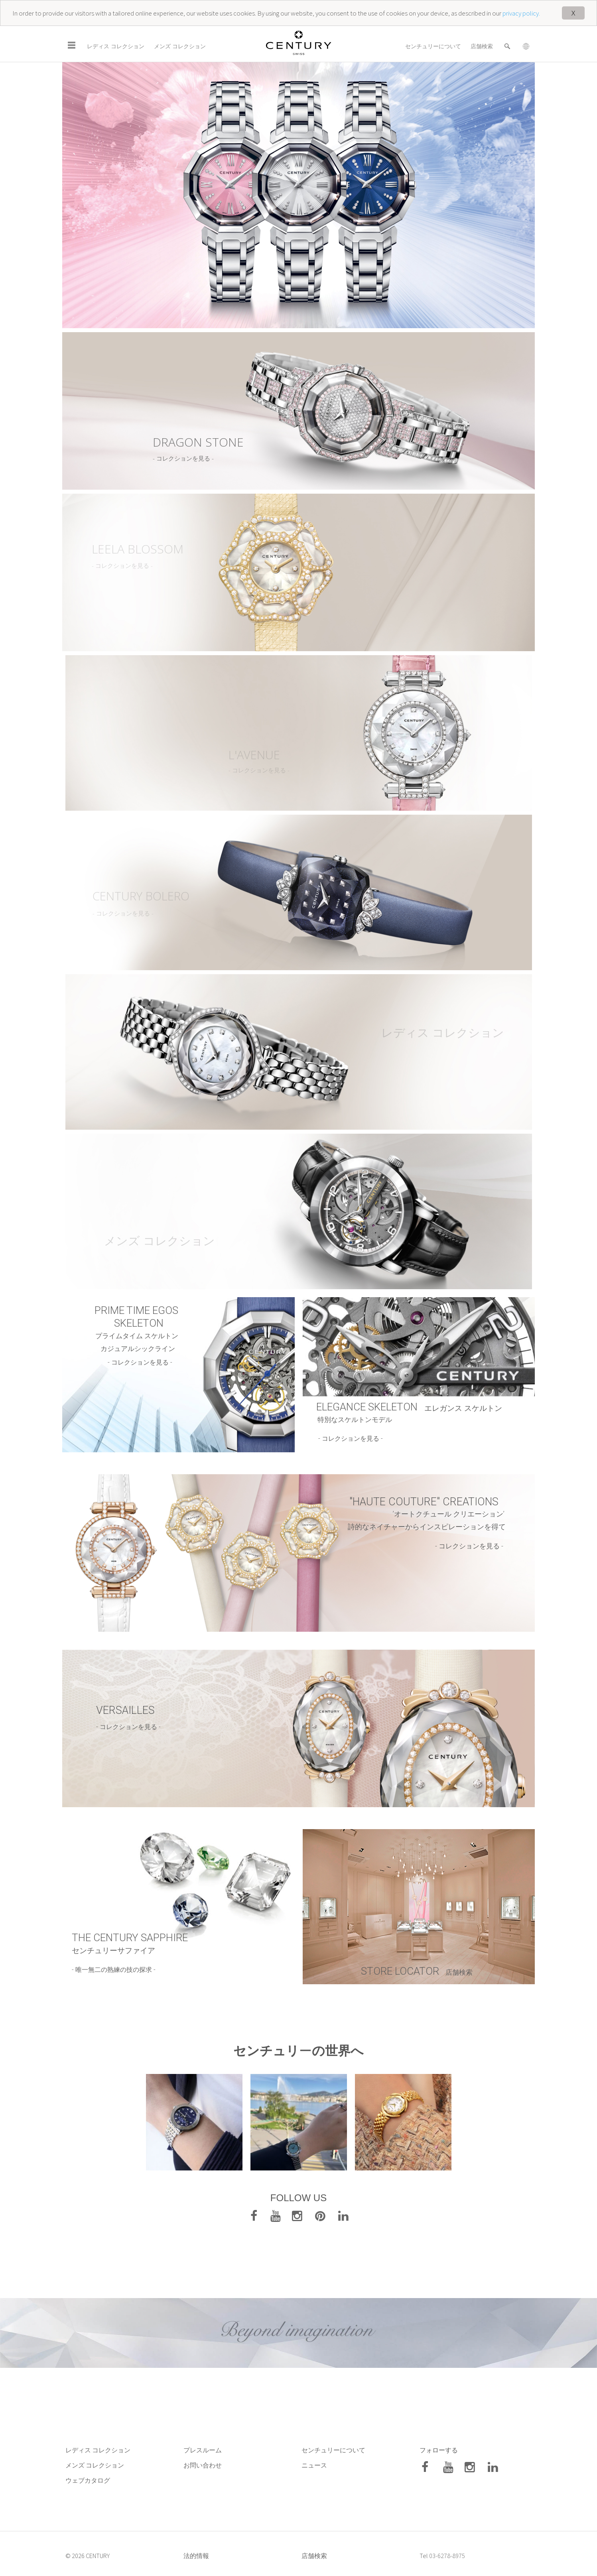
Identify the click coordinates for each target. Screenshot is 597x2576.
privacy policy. (521, 13)
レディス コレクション (115, 46)
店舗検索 (482, 46)
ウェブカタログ (87, 2480)
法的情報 (196, 2556)
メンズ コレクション (180, 46)
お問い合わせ (202, 2465)
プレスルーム (202, 2450)
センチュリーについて (433, 46)
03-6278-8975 (447, 2556)
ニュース (314, 2465)
